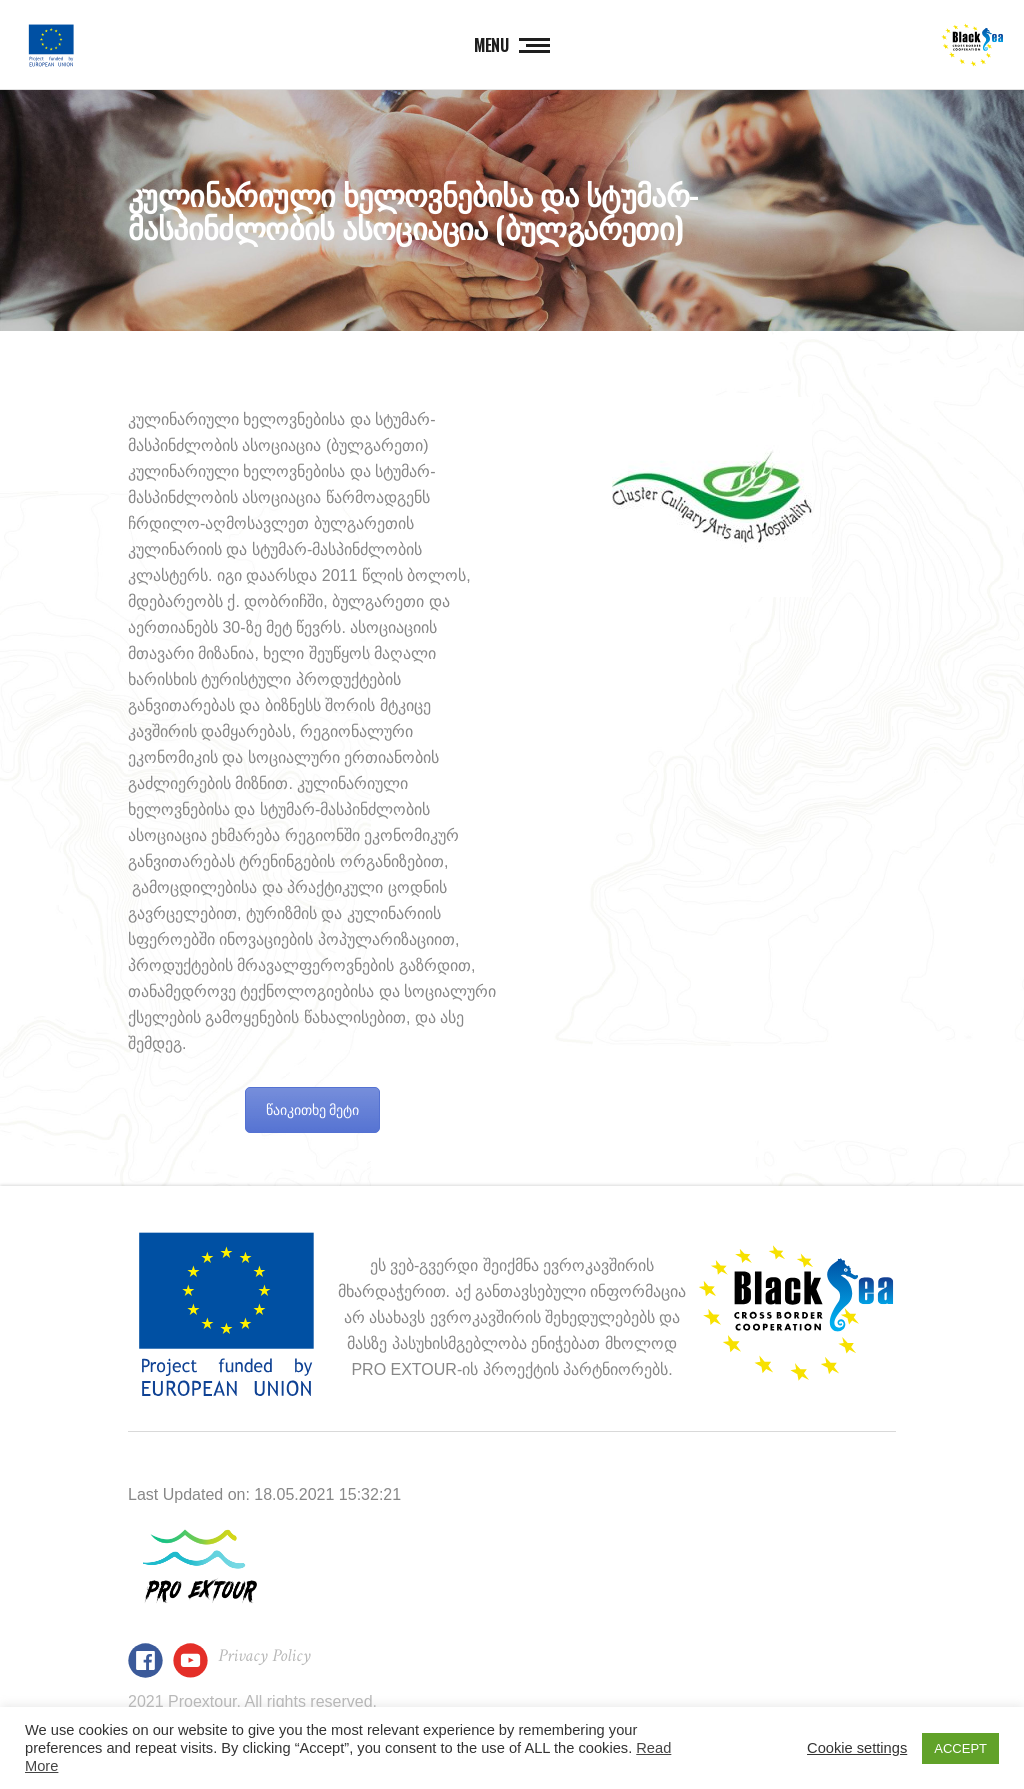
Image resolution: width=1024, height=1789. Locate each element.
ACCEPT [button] (960, 1748)
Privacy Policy (264, 1655)
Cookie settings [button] (857, 1748)
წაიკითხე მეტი (313, 1110)
